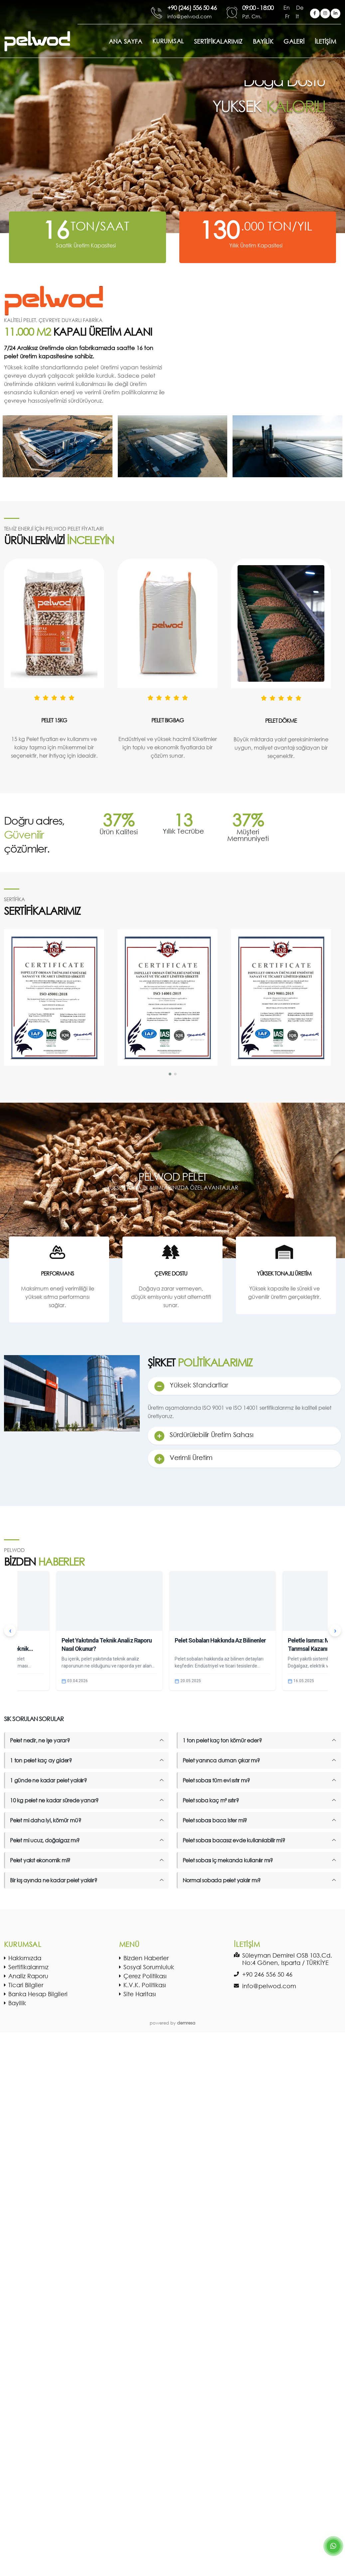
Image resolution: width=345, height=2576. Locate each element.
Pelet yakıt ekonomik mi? (40, 1860)
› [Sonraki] (335, 1630)
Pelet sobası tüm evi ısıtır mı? (216, 1780)
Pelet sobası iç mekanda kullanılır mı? (228, 1860)
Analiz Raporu (28, 1976)
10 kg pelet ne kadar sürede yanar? (54, 1800)
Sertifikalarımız (28, 1967)
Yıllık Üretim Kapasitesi (255, 245)
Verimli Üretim (191, 1457)
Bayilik (17, 2003)
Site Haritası (139, 1994)
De (299, 7)
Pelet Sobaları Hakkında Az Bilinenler (220, 1640)
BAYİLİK (263, 41)
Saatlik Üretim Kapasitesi (86, 245)
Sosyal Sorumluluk (148, 1967)
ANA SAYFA (125, 41)
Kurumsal (168, 41)
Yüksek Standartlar (199, 1385)
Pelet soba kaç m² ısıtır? (211, 1800)
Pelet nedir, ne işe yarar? (40, 1740)
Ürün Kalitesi (118, 832)
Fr (288, 16)
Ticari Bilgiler (25, 1985)
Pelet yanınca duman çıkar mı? (221, 1760)
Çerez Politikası (145, 1976)
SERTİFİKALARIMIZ (218, 41)
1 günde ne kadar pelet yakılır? (48, 1780)
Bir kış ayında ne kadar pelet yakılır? (53, 1880)
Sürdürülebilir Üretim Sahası (211, 1434)
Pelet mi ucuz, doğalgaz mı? (45, 1840)
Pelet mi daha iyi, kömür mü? (45, 1820)
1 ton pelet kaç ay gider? (41, 1760)
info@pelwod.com (269, 1986)
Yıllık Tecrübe (183, 831)
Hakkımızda (24, 1958)
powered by (172, 2023)
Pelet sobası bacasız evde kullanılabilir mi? (234, 1840)
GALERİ (293, 41)
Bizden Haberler (146, 1958)
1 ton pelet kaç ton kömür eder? (222, 1740)
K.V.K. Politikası (144, 1985)
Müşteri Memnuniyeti (248, 835)
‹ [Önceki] (10, 1630)
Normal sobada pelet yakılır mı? (221, 1880)
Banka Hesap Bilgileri (38, 1994)
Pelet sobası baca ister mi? (215, 1820)
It (297, 16)
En (287, 7)
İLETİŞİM (325, 41)
